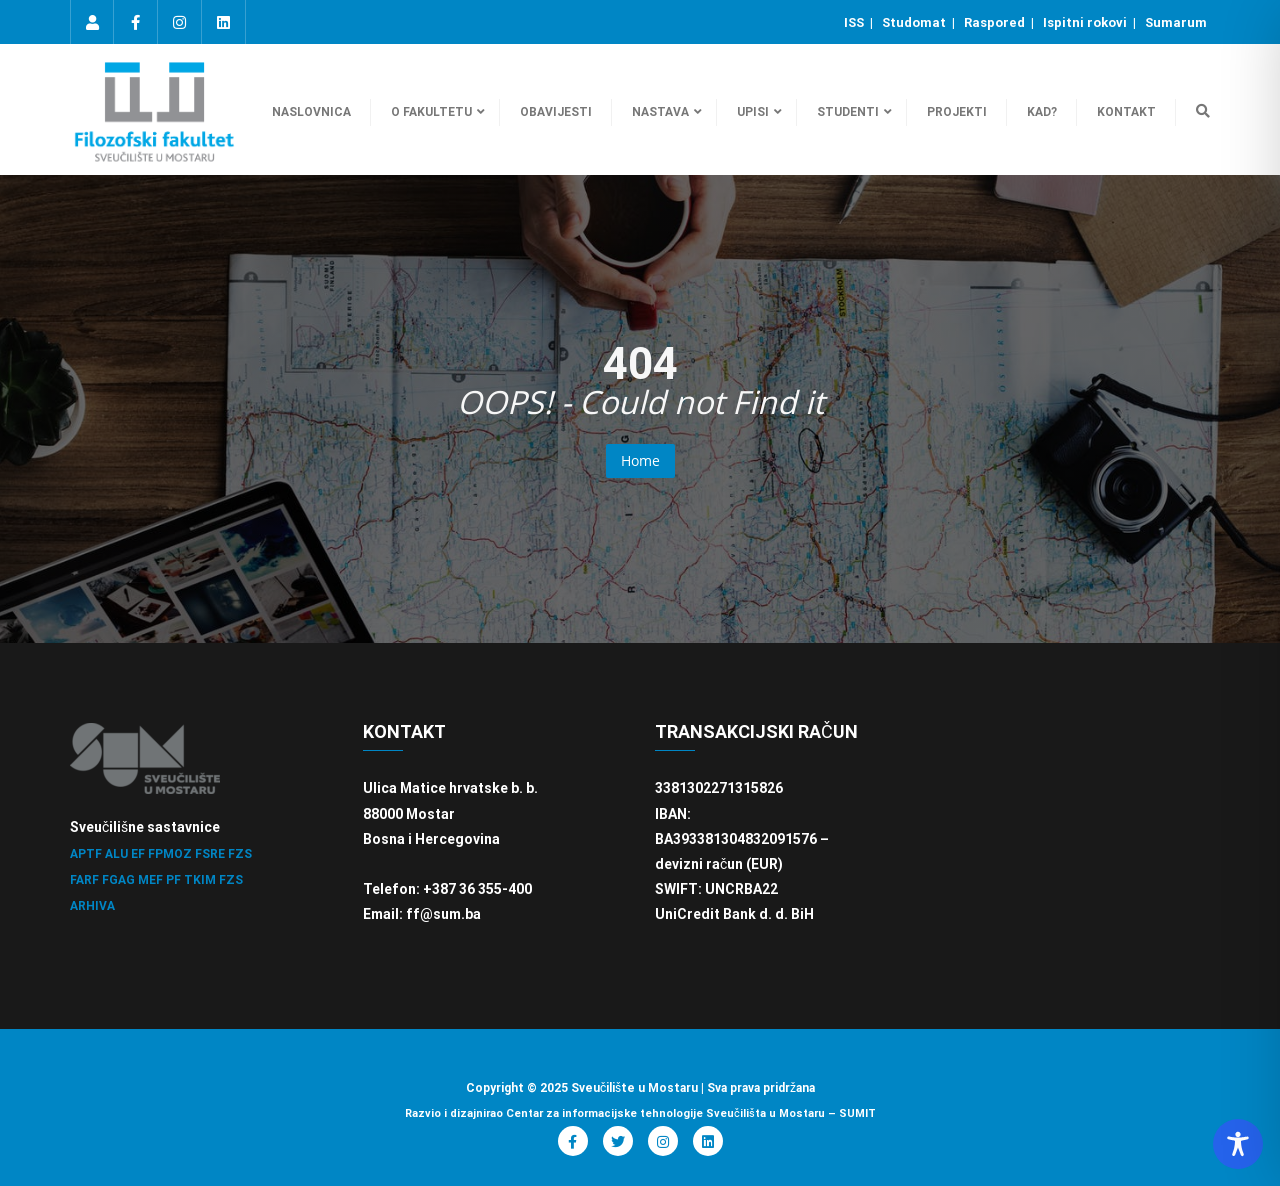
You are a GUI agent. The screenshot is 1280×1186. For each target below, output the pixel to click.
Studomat (915, 22)
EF (138, 854)
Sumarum (1176, 22)
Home (640, 460)
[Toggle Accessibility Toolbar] (1238, 1144)
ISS (855, 22)
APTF (86, 854)
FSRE (210, 854)
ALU (116, 854)
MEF (150, 880)
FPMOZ (170, 854)
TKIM (200, 880)
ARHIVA (92, 906)
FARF (84, 880)
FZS (240, 854)
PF (173, 880)
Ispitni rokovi (1086, 22)
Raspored (996, 22)
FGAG (118, 880)
